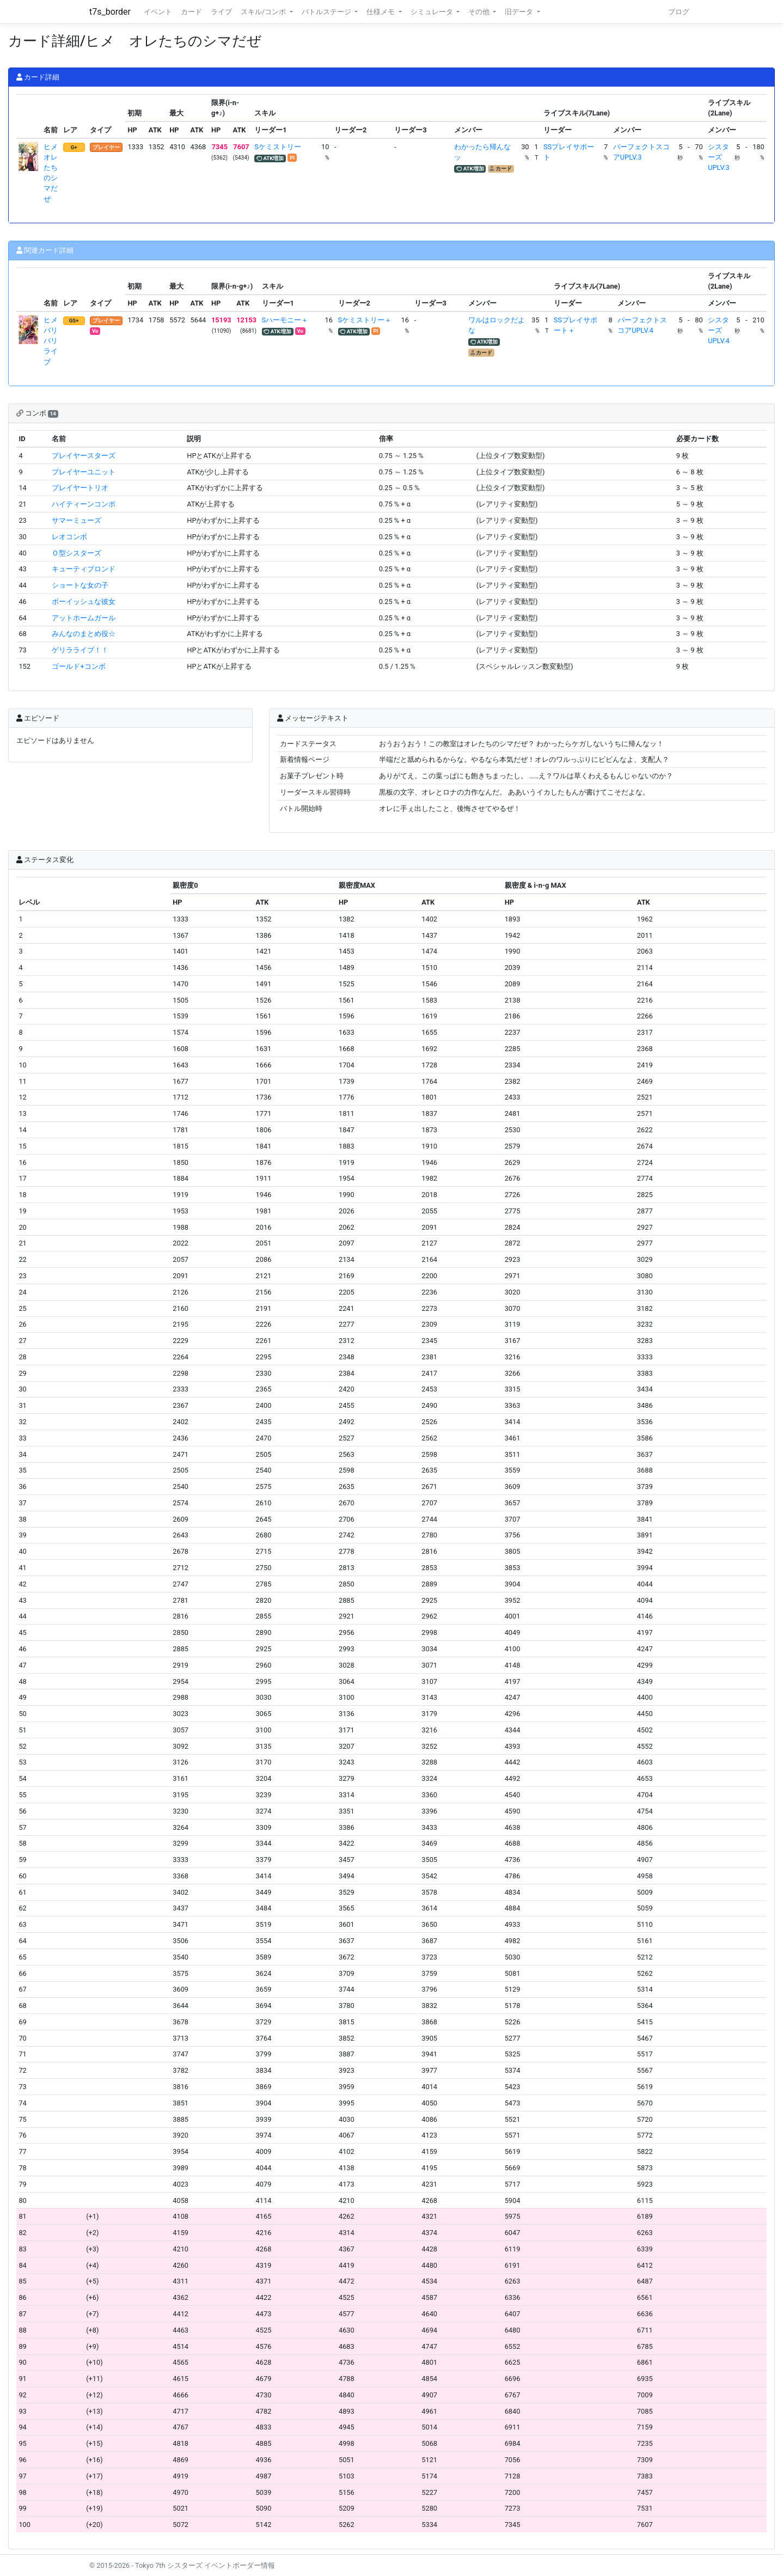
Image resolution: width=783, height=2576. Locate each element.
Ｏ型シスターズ (76, 553)
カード (191, 12)
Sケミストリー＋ (365, 320)
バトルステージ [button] (327, 12)
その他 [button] (479, 12)
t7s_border (110, 12)
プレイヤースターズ (83, 455)
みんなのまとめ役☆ (83, 634)
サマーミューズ (76, 520)
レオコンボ (69, 537)
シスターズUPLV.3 (718, 157)
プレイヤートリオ (80, 488)
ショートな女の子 (80, 585)
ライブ (221, 12)
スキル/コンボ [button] (264, 12)
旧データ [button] (520, 12)
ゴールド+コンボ (78, 666)
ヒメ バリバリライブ (54, 341)
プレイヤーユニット (83, 472)
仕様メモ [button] (381, 12)
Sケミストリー (277, 147)
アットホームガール (83, 618)
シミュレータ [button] (433, 12)
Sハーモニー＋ (285, 320)
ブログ (678, 12)
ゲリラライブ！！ (80, 650)
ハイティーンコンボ (83, 504)
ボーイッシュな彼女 (83, 601)
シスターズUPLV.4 (718, 330)
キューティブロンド (83, 569)
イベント (158, 12)
